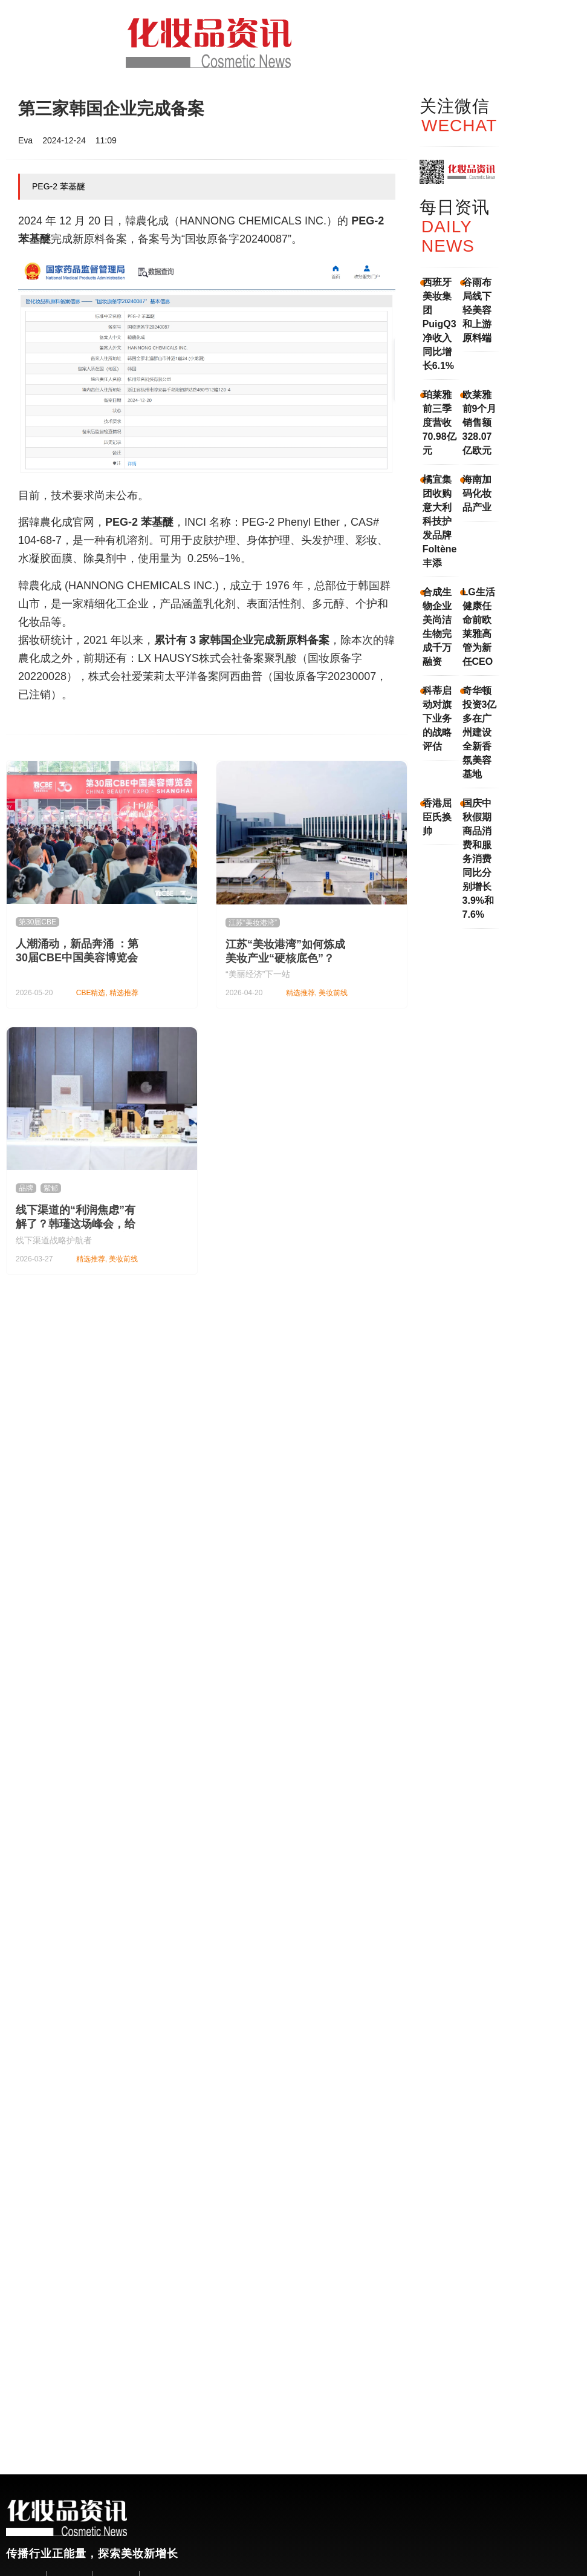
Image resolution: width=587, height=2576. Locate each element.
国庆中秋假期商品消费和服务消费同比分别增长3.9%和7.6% (478, 859)
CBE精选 (91, 993)
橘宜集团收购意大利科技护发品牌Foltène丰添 (440, 521)
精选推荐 (123, 993)
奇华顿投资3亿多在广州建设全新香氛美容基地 (479, 732)
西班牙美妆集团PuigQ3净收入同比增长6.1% (439, 324)
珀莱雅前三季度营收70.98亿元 (439, 423)
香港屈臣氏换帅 (437, 817)
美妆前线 (333, 993)
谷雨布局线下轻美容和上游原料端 (476, 310)
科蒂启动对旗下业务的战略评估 (437, 718)
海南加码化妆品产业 (476, 493)
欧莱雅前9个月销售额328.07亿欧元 (479, 423)
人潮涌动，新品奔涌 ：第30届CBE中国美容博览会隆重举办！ (77, 958)
